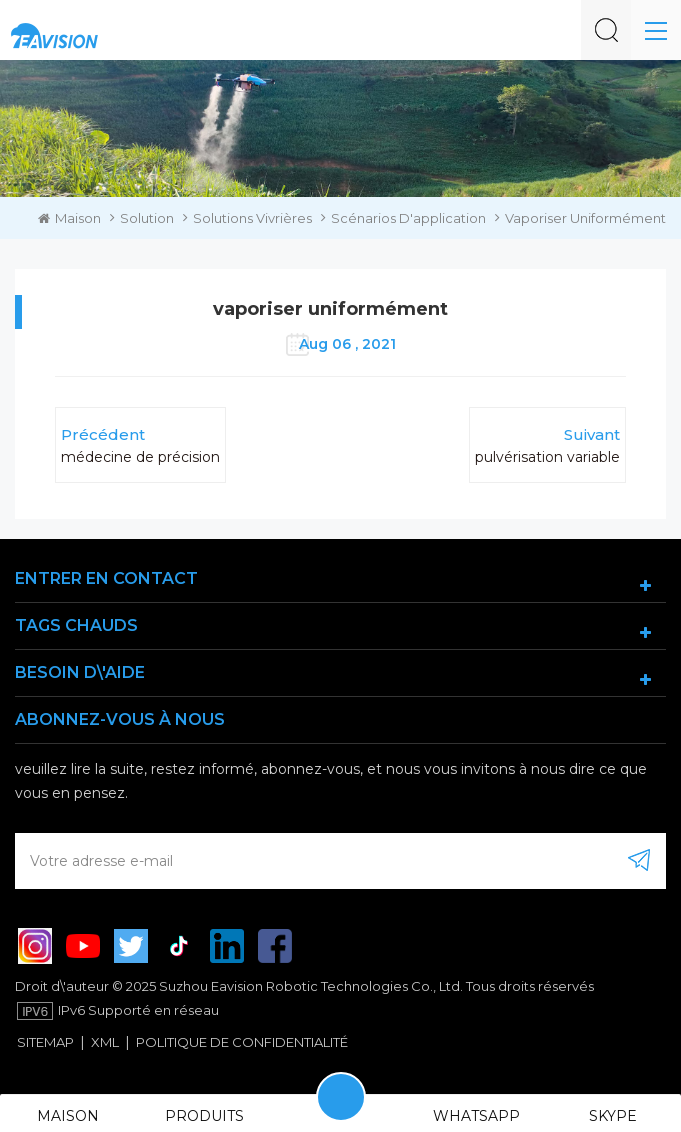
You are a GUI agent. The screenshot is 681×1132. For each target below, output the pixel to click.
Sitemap (45, 1042)
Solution (147, 218)
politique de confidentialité (242, 1042)
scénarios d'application (408, 218)
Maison (69, 218)
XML (105, 1042)
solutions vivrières (252, 218)
